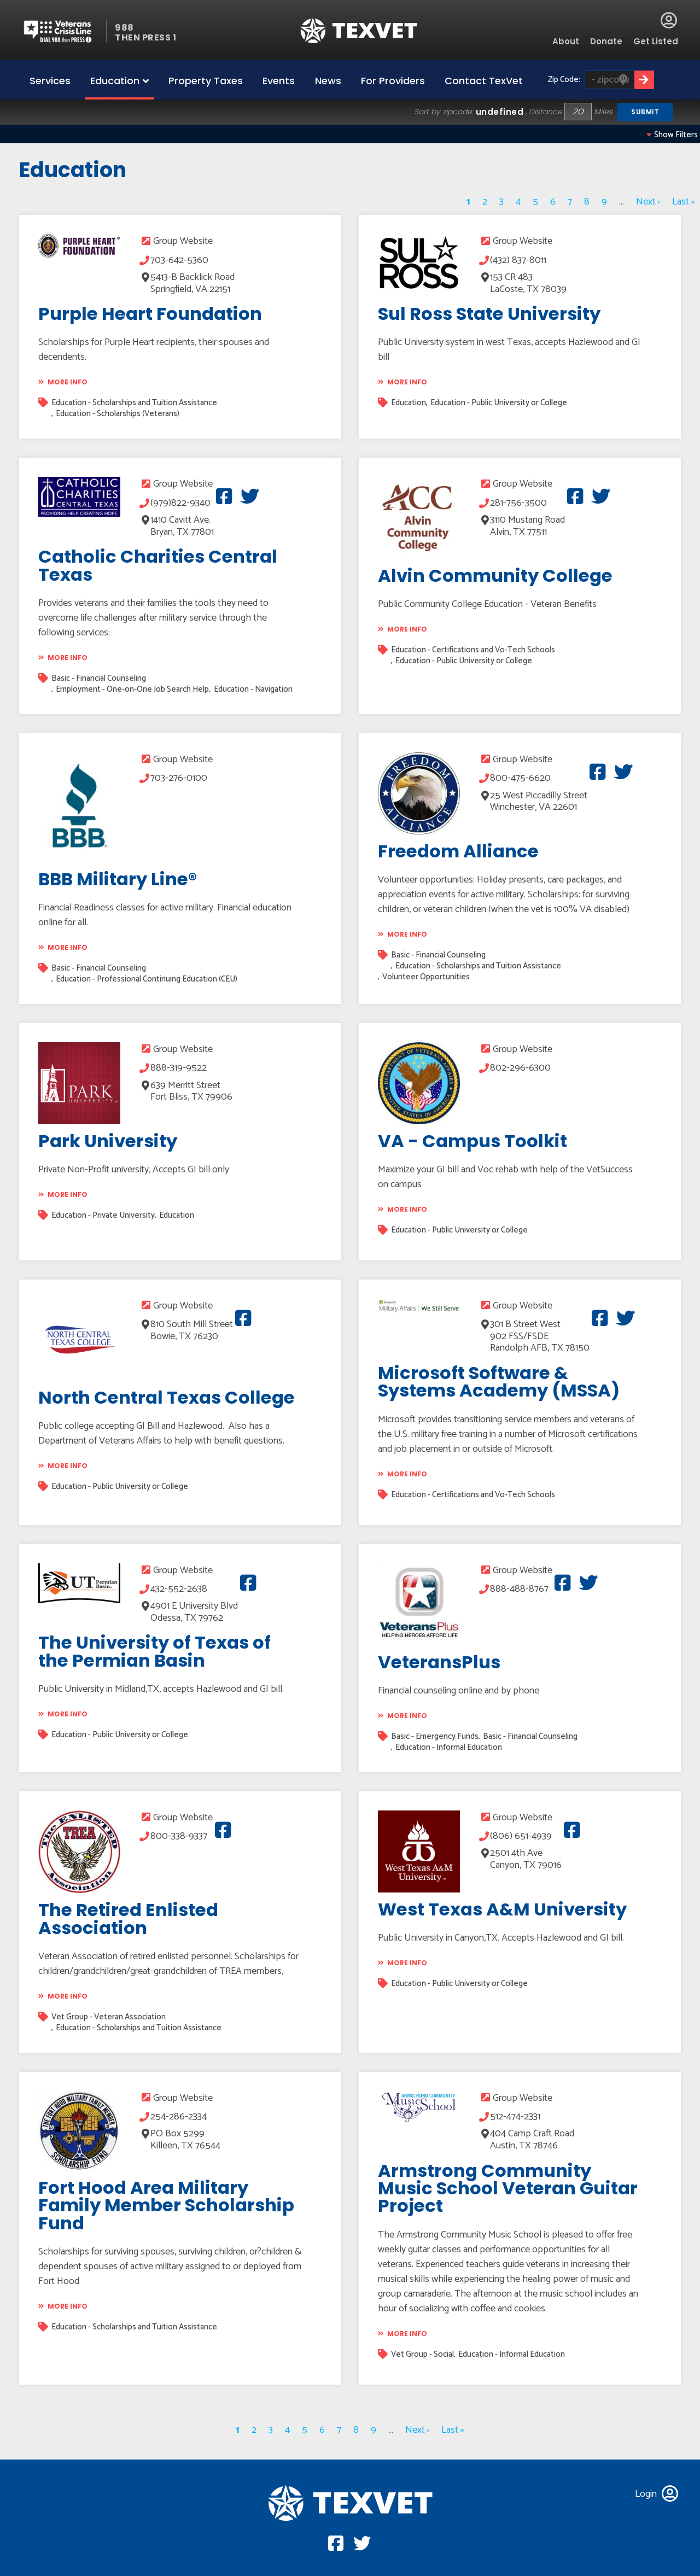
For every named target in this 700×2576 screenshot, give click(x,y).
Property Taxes (205, 80)
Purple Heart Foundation (150, 313)
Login (669, 20)
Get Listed (655, 41)
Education (114, 80)
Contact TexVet (484, 80)
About (565, 41)
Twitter (246, 496)
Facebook (222, 496)
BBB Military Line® (117, 879)
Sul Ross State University (489, 313)
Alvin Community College (495, 575)
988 (124, 27)
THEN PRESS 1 (145, 37)
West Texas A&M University (502, 1909)
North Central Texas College (166, 1397)
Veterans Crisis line (64, 31)
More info (68, 382)
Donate (606, 41)
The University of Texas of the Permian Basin (154, 1651)
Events (278, 80)
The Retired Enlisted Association (128, 1918)
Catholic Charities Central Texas (157, 565)
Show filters (671, 135)
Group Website (183, 241)
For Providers (393, 80)
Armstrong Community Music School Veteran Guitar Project (508, 2188)
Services (50, 80)
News (328, 80)
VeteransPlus (439, 1662)
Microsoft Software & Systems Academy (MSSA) (499, 1381)
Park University (107, 1141)
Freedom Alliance (458, 851)
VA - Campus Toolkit (472, 1141)
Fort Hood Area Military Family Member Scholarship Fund (166, 2205)
